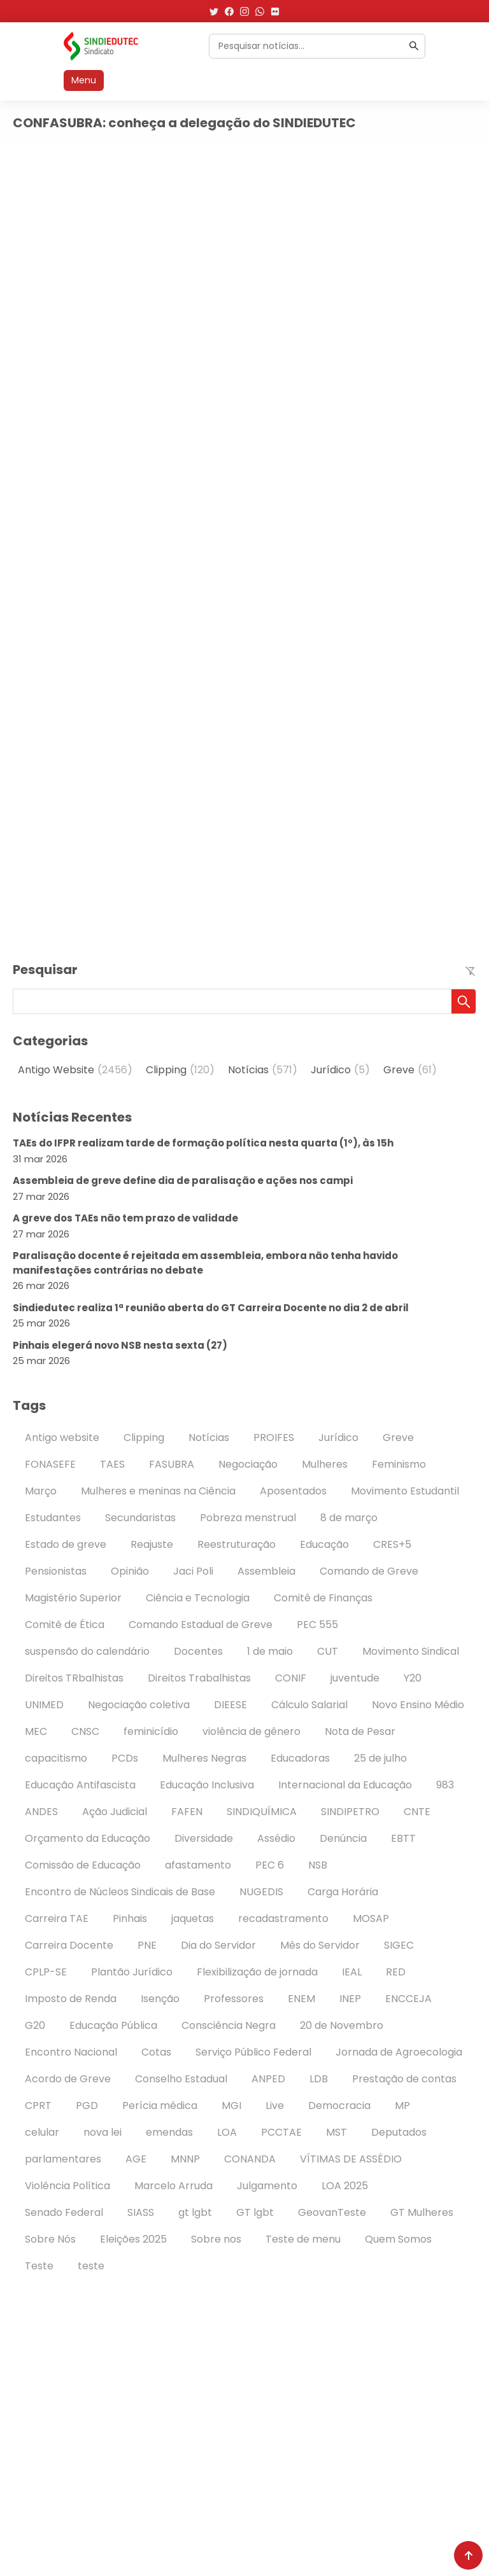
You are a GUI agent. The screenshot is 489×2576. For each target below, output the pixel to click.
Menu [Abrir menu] (83, 80)
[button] (463, 1001)
